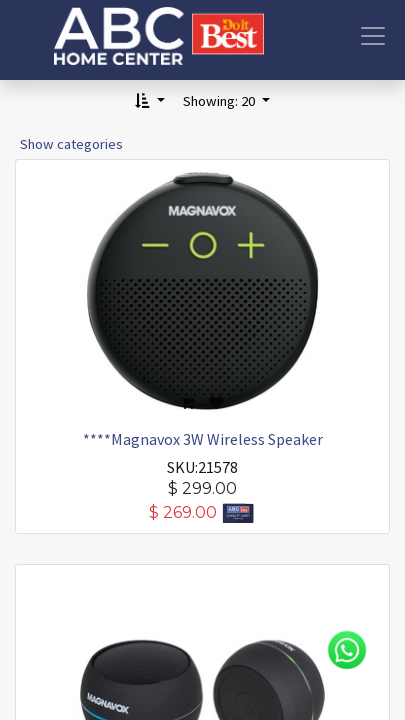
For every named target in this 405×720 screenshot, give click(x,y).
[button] (150, 102)
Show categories (71, 144)
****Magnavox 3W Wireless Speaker (203, 439)
